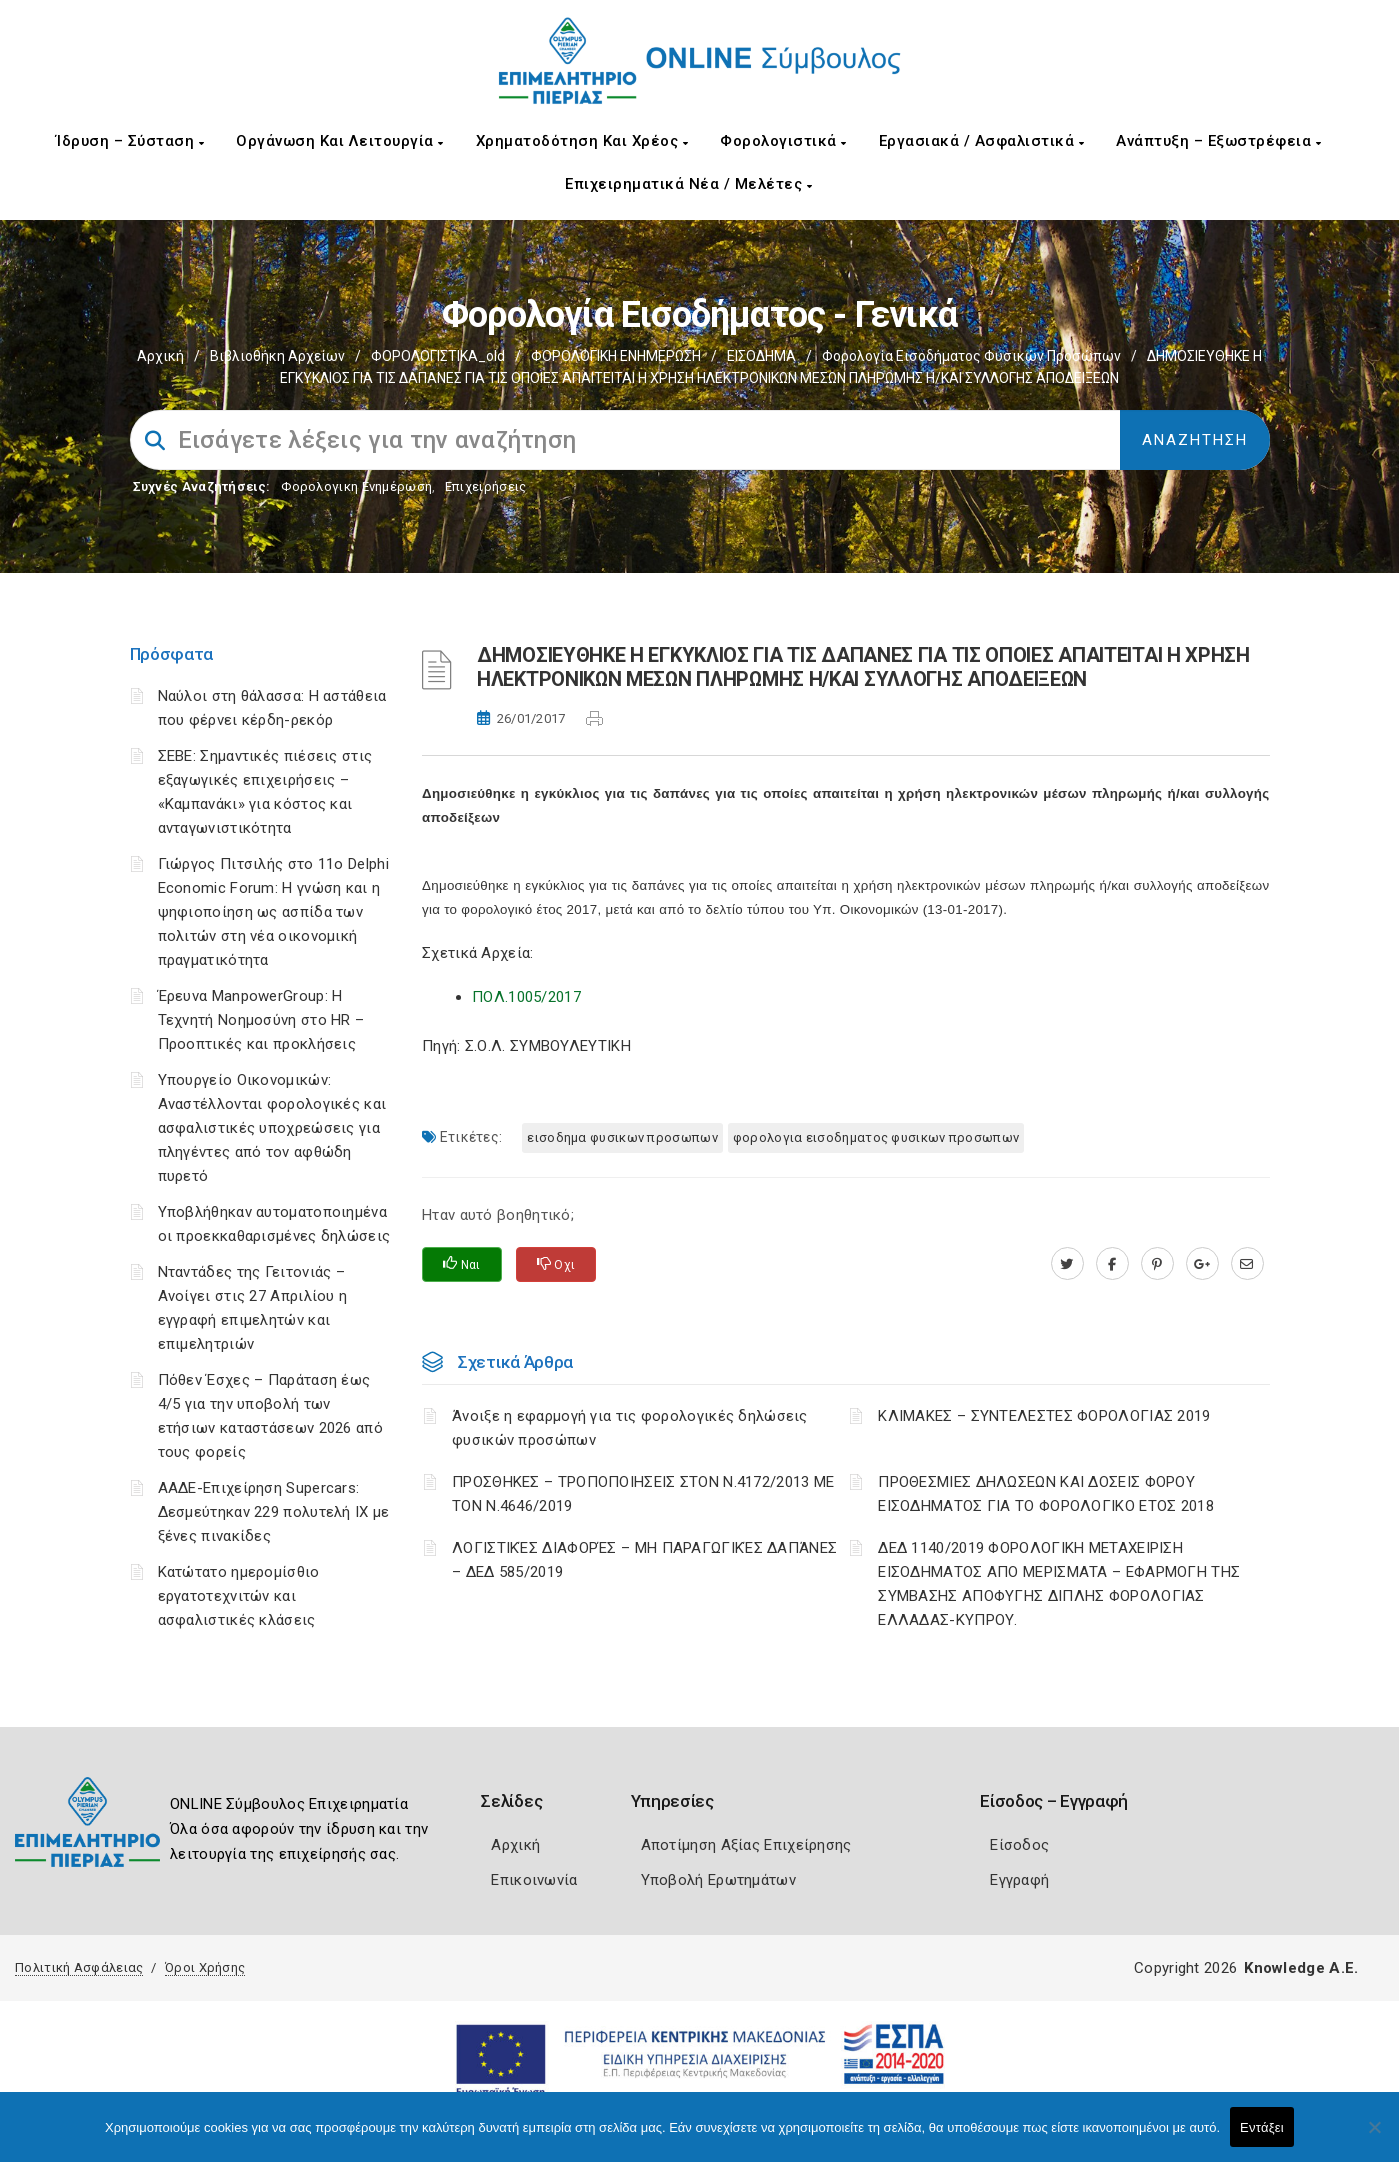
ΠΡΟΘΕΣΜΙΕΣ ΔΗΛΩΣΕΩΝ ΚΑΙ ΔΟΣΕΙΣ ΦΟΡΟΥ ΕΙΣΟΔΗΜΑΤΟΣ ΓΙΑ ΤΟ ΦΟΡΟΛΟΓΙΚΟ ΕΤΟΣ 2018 (1046, 1494)
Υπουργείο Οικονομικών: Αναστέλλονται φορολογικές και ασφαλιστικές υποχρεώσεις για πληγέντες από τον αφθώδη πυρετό (272, 1128)
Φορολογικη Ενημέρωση (356, 486)
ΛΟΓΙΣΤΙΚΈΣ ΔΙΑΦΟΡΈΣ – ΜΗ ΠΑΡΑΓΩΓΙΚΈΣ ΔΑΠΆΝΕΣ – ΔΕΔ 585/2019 (644, 1560)
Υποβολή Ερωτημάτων (718, 1880)
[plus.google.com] (1202, 1264)
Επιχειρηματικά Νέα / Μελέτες (688, 184)
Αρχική (160, 356)
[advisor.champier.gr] (1247, 1264)
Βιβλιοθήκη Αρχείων (277, 356)
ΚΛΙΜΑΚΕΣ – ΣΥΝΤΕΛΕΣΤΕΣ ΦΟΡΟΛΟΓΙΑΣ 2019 (1044, 1416)
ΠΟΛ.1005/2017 (526, 997)
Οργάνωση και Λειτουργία (340, 141)
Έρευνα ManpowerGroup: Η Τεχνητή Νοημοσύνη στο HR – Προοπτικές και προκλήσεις (261, 1020)
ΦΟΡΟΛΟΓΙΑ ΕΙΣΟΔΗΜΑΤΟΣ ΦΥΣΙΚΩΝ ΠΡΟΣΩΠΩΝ (876, 1137)
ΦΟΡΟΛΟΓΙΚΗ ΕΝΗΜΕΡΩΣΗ (616, 356)
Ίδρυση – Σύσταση (130, 141)
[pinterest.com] (1157, 1264)
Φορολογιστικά (783, 141)
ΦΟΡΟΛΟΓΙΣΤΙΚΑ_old (438, 356)
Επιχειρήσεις (486, 486)
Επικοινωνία (534, 1880)
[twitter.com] (1067, 1264)
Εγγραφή (1019, 1880)
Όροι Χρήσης (205, 1967)
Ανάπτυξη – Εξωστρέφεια (1218, 141)
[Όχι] (1374, 2137)
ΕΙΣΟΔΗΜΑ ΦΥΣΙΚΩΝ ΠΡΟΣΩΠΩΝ (622, 1137)
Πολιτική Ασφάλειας (79, 1967)
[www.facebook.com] (1112, 1264)
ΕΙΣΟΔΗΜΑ (761, 356)
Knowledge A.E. (1301, 1968)
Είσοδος (1019, 1845)
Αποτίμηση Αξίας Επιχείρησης (746, 1845)
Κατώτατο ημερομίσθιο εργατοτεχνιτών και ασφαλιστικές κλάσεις (239, 1596)
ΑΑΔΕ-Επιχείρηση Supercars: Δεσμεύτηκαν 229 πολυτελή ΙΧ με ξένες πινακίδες (274, 1512)
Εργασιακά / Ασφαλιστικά (982, 141)
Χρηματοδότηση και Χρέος (582, 141)
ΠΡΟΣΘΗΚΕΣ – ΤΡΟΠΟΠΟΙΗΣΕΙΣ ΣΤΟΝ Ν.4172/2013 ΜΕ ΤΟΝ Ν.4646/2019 (643, 1494)
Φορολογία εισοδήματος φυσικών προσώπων (971, 356)
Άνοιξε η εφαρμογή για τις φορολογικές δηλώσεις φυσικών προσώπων (630, 1428)
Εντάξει (1262, 2127)
